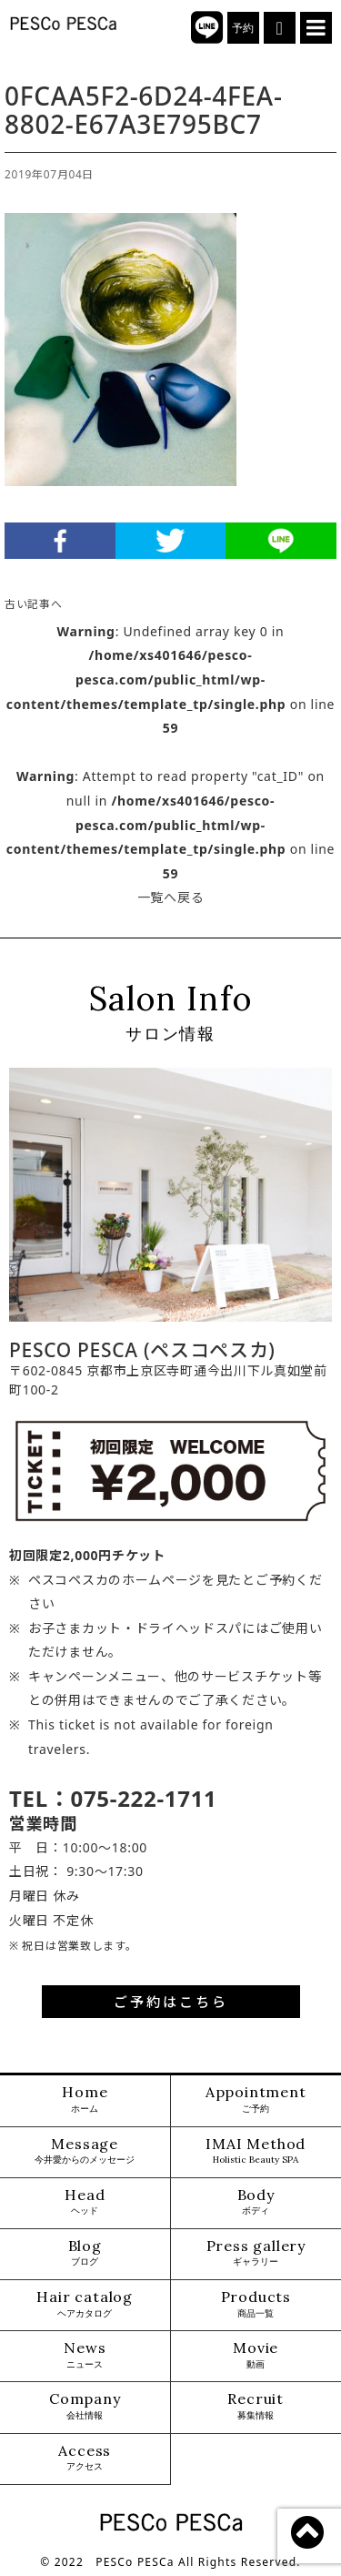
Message (85, 2151)
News (84, 2355)
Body (256, 2202)
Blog (85, 2253)
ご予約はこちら (171, 2002)
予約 (243, 28)
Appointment (256, 2099)
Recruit (255, 2406)
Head (85, 2202)
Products (256, 2304)
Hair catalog (84, 2304)
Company (85, 2406)
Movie (255, 2355)
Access (84, 2458)
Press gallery (256, 2253)
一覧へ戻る (171, 897)
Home (84, 2099)
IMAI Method (256, 2151)
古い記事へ (34, 603)
